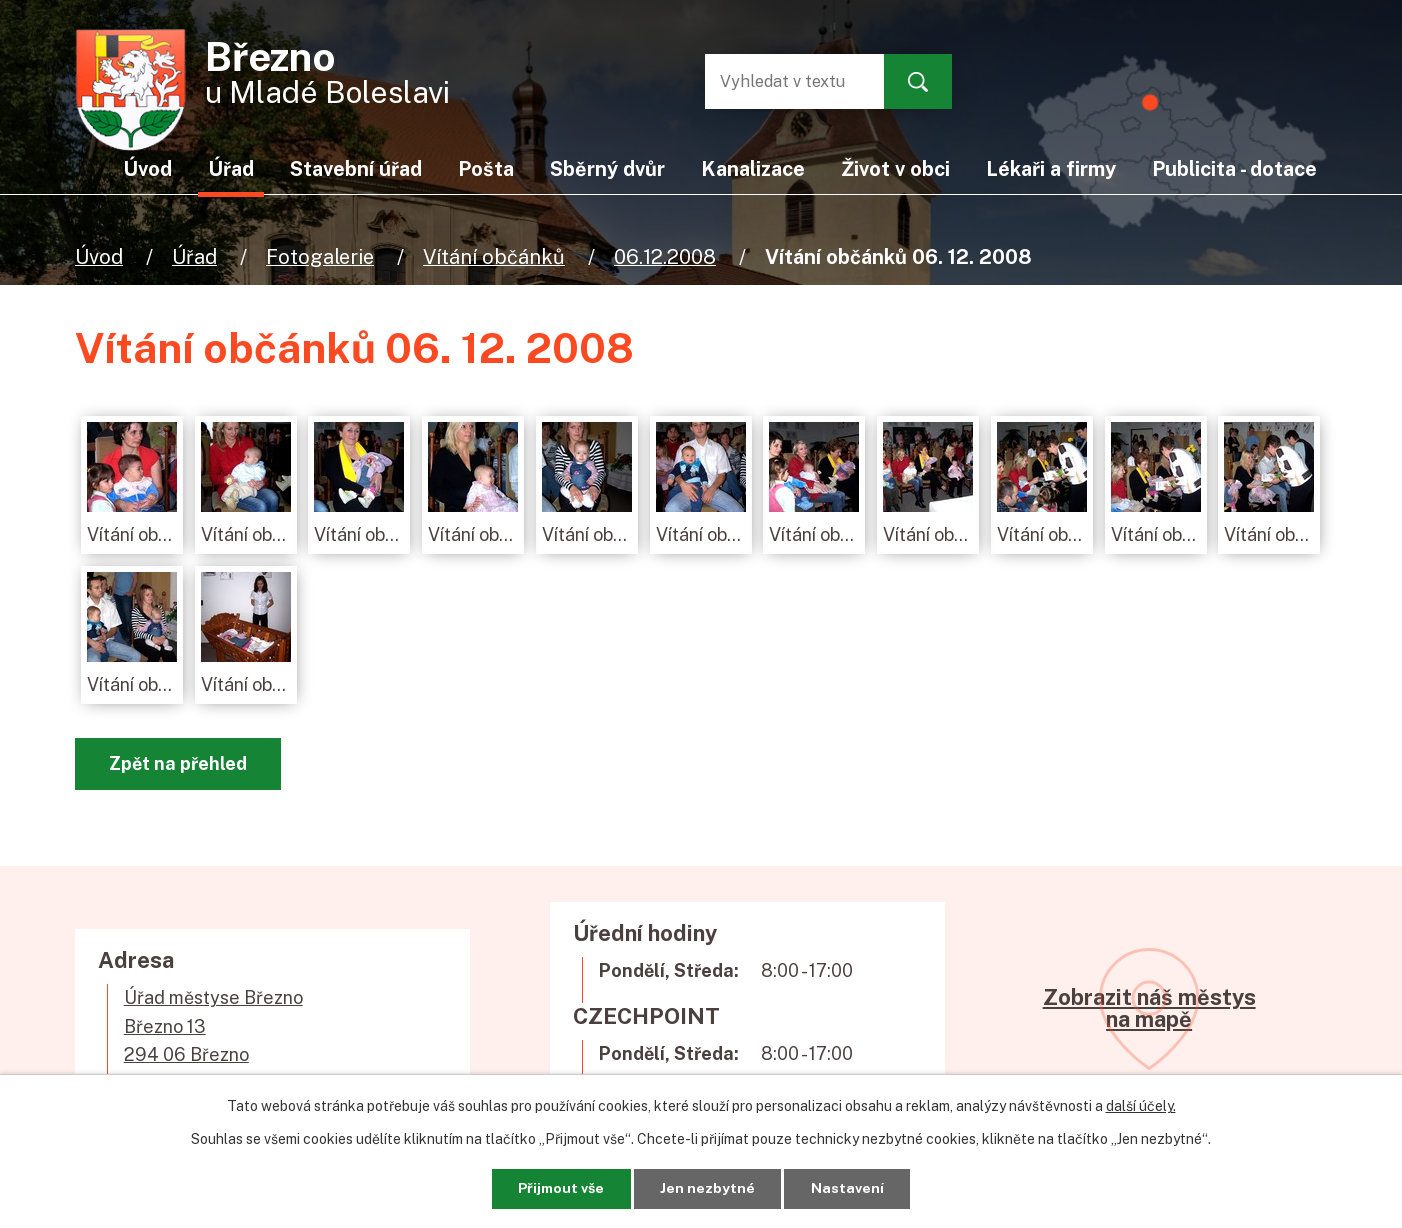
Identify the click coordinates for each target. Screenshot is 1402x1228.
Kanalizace (753, 168)
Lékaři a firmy (1051, 168)
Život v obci (895, 168)
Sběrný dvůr (607, 168)
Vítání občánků (494, 256)
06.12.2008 (665, 256)
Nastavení (848, 1188)
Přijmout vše (560, 1188)
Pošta (486, 168)
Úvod (99, 256)
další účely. (1141, 1106)
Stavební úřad (356, 168)
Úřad (194, 256)
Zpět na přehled (178, 763)
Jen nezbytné (708, 1188)
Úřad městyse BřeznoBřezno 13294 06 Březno (213, 1026)
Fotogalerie (320, 256)
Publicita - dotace (1234, 168)
